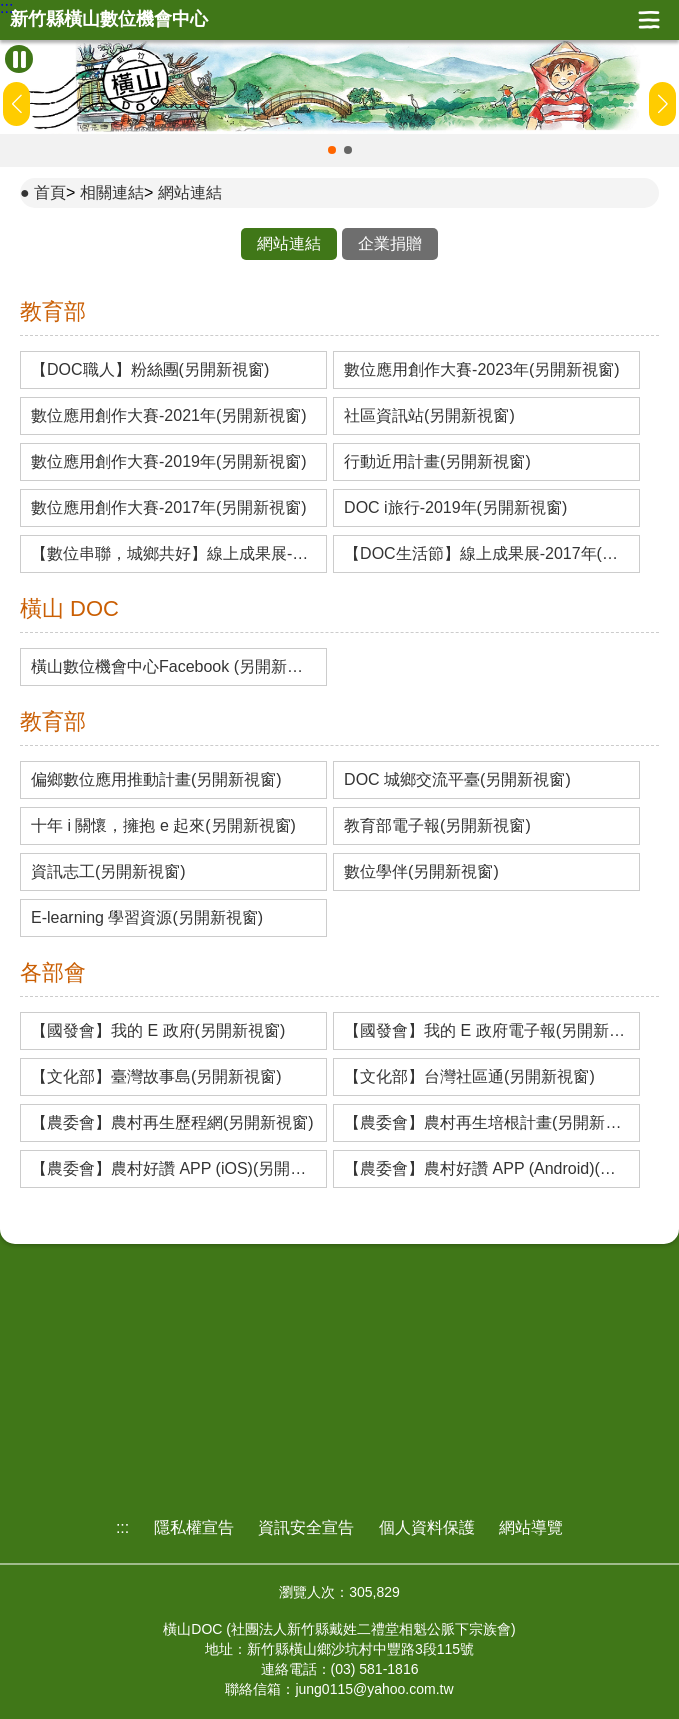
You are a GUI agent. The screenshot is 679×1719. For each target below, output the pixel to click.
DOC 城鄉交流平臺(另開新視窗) (457, 780)
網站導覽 (531, 1527)
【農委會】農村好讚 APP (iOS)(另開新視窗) (173, 1169)
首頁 (50, 192)
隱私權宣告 (194, 1527)
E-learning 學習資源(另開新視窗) (147, 918)
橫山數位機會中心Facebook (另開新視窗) (173, 667)
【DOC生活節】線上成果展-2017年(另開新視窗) (486, 554)
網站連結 (190, 192)
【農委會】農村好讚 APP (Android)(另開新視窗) (486, 1169)
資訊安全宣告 (306, 1527)
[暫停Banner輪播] (19, 59)
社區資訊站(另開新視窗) (429, 416)
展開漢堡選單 (649, 20)
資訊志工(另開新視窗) (108, 872)
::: (6, 8)
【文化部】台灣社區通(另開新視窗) (469, 1077)
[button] (332, 150)
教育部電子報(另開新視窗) (437, 826)
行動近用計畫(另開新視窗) (437, 462)
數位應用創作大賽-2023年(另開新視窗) (482, 370)
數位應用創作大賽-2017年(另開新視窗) (169, 508)
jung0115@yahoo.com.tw (374, 1689)
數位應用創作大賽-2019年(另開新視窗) (169, 462)
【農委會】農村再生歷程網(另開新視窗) (172, 1123)
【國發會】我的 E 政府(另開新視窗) (158, 1031)
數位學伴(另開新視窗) (421, 872)
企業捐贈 (390, 243)
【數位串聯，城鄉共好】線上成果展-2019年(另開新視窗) (173, 554)
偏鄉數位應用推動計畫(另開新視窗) (156, 780)
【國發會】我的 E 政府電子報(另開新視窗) (486, 1031)
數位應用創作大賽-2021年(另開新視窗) (169, 416)
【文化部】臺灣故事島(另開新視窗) (156, 1077)
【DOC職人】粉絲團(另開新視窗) (150, 370)
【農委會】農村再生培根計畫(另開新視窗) (486, 1123)
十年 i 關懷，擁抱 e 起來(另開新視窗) (163, 826)
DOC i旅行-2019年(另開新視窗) (455, 508)
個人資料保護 (427, 1527)
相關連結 (112, 192)
